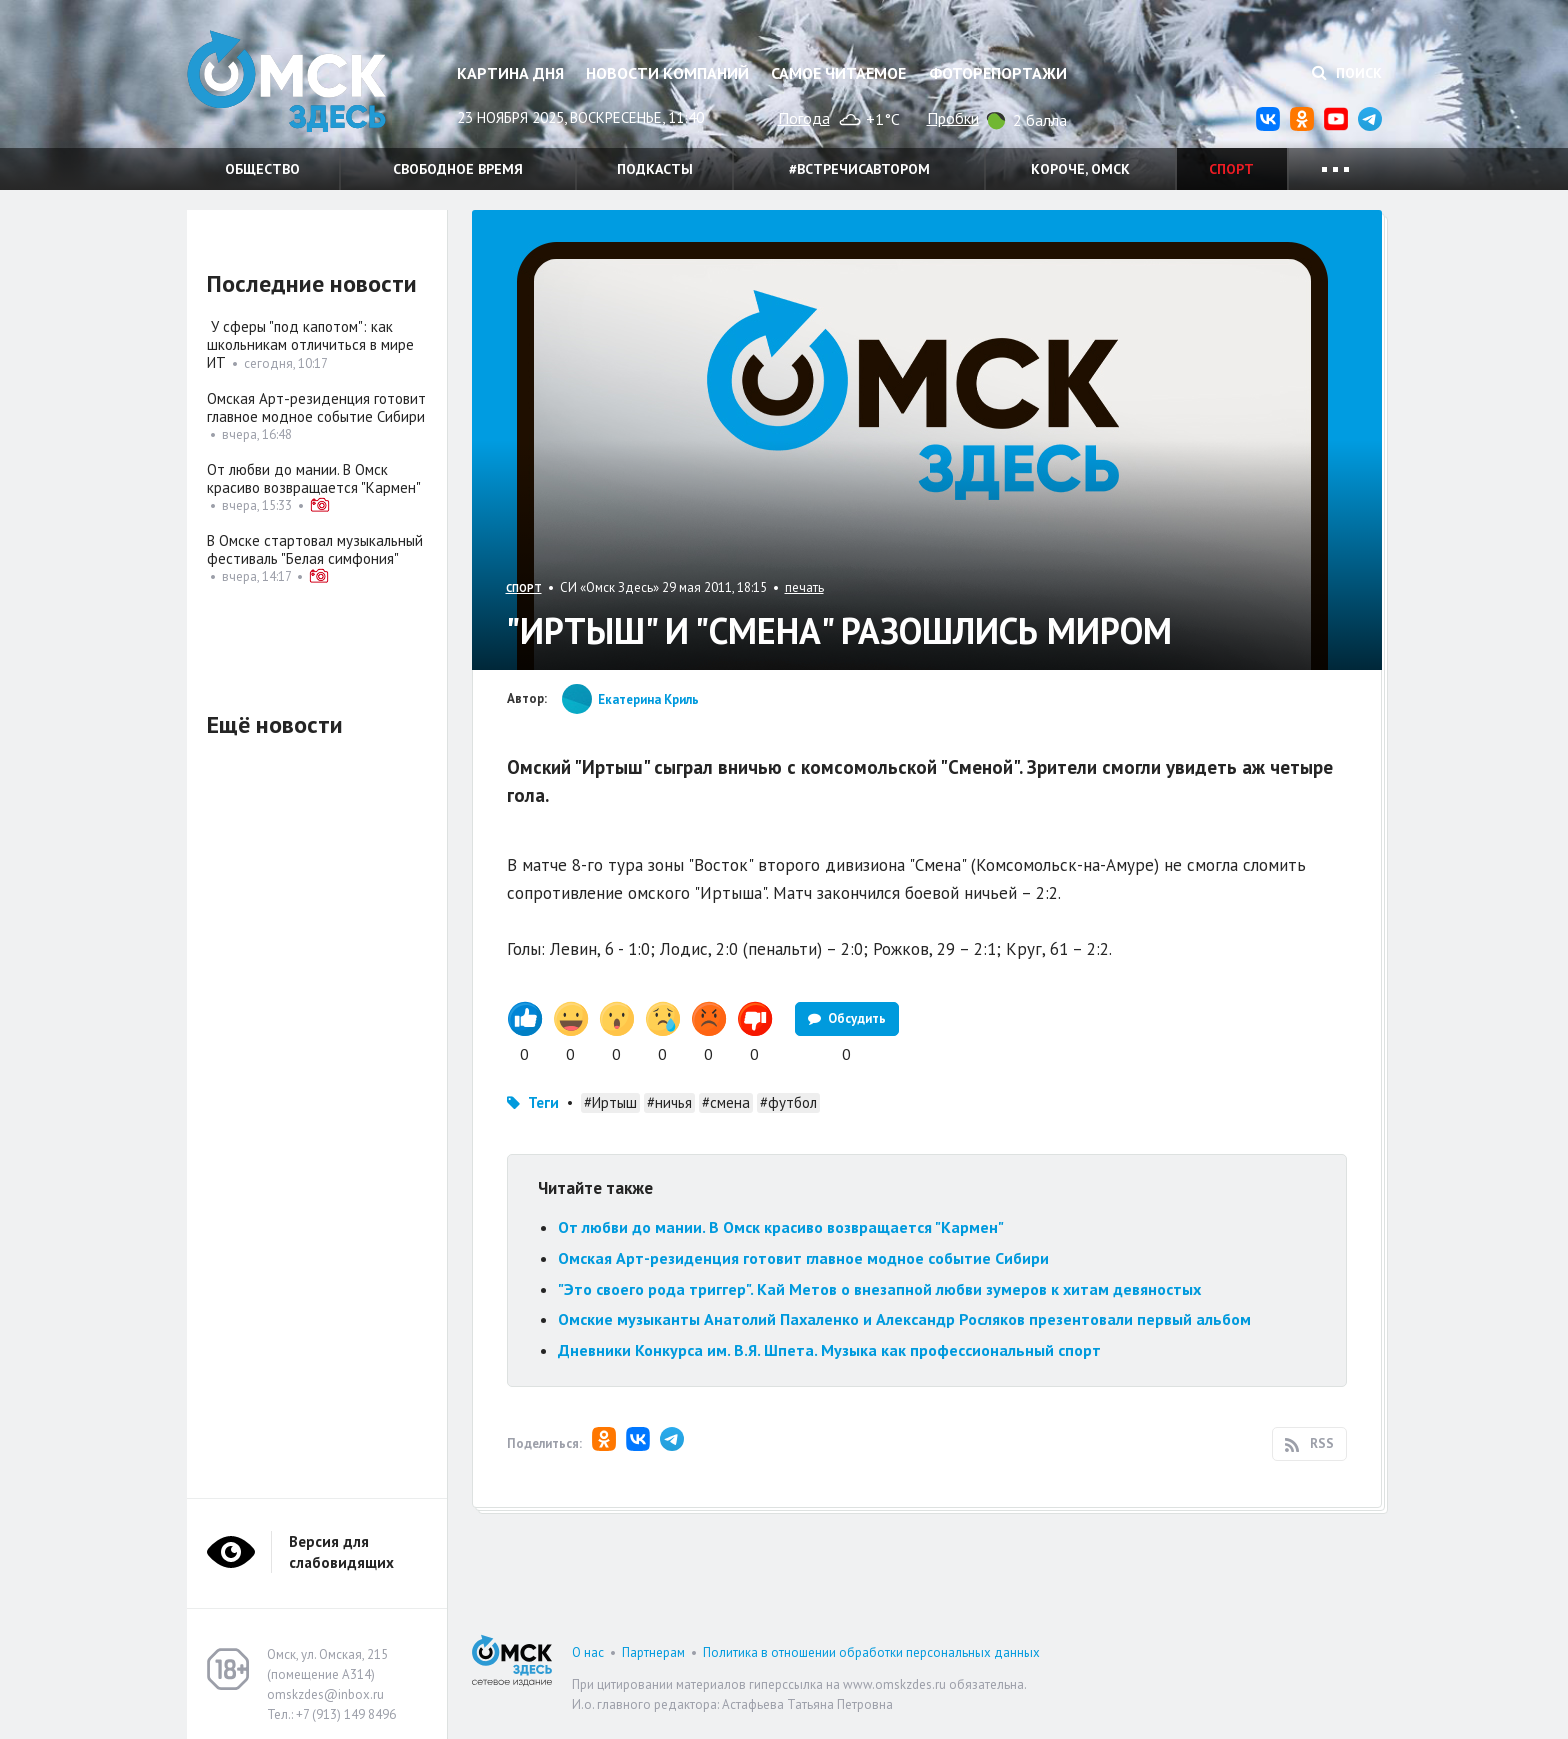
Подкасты (655, 169)
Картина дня (510, 73)
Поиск (1347, 73)
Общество (262, 169)
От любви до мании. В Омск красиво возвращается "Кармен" (781, 1227)
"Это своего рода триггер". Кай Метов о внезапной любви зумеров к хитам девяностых (879, 1289)
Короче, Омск (1080, 169)
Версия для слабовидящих (341, 1552)
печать (804, 587)
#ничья (669, 1102)
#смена (726, 1102)
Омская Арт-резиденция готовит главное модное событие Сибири (803, 1258)
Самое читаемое (838, 73)
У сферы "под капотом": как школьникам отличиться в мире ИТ (310, 344)
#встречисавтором (859, 169)
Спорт (1231, 169)
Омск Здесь (287, 81)
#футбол (788, 1102)
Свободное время (458, 169)
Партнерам (653, 1652)
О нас (588, 1652)
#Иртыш (610, 1102)
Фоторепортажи (998, 73)
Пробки (953, 118)
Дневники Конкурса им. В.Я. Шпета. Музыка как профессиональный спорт (829, 1350)
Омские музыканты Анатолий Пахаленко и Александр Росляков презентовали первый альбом (904, 1319)
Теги (543, 1102)
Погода (804, 118)
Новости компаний (667, 73)
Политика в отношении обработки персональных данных (871, 1652)
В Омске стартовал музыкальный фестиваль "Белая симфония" (315, 549)
